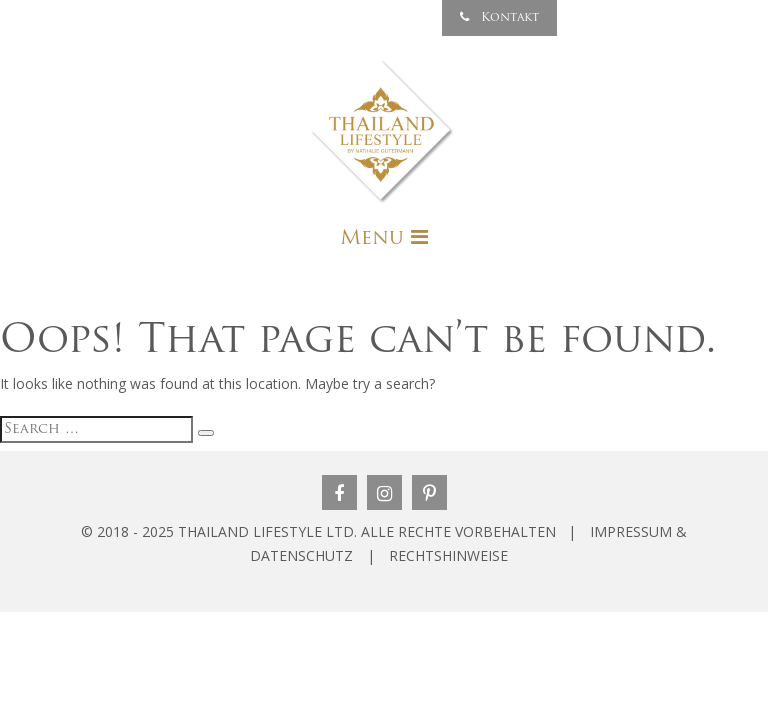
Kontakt (499, 17)
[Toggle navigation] (384, 238)
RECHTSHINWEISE (448, 555)
